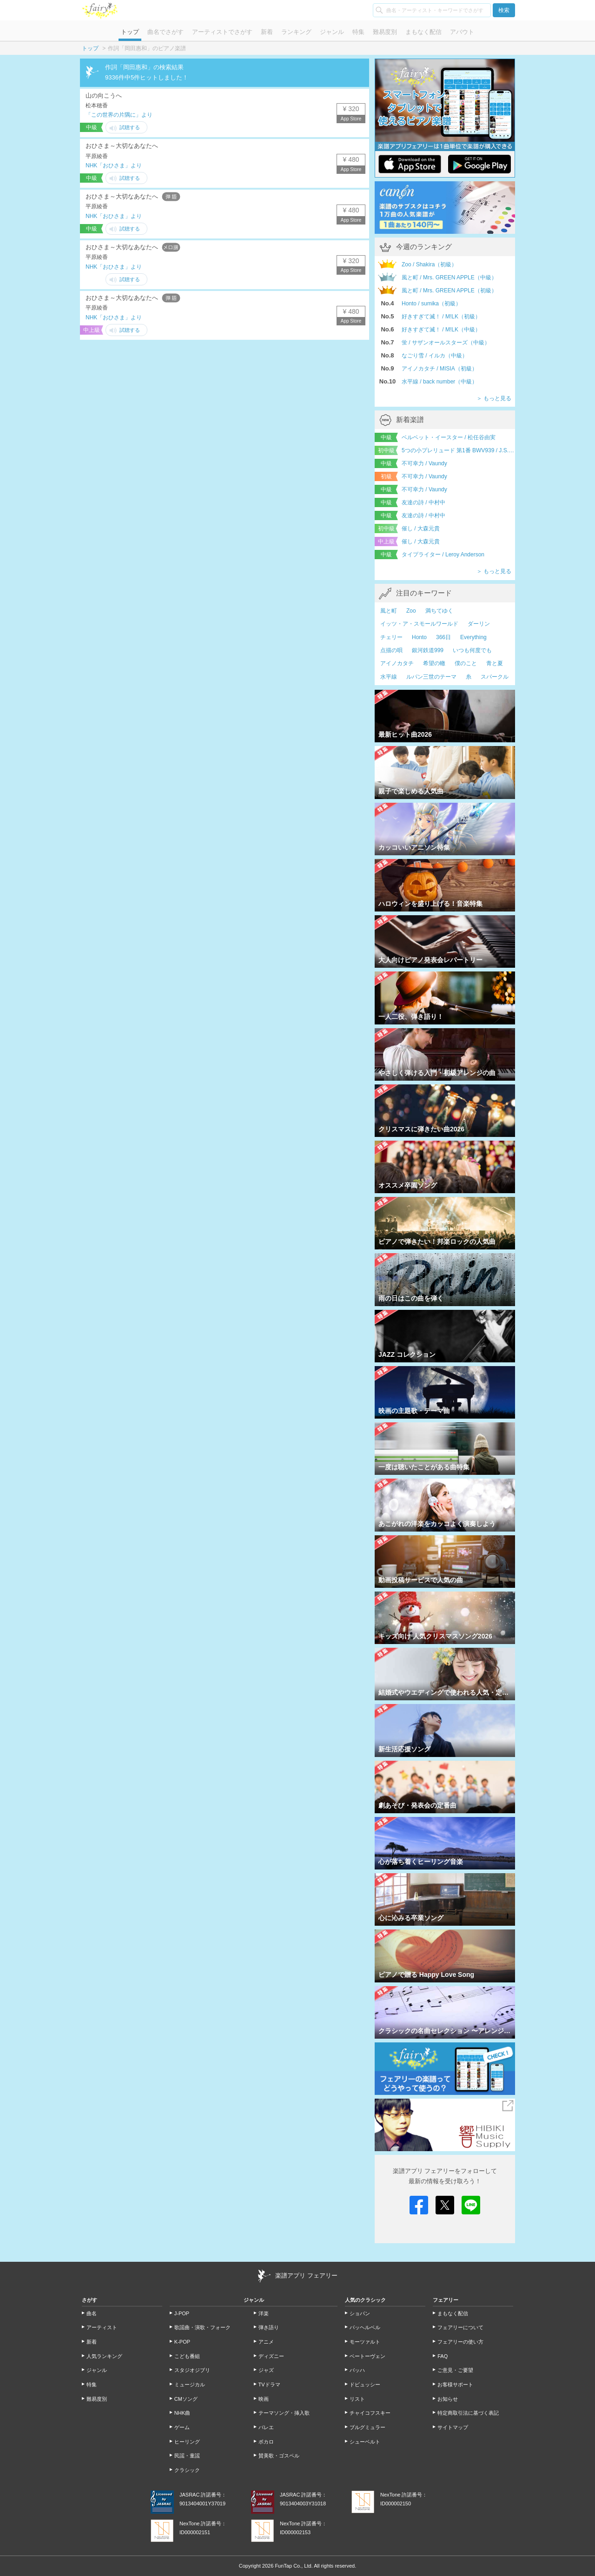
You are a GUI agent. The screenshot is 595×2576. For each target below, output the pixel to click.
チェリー (391, 637)
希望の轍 (434, 663)
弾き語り (268, 2327)
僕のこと (466, 663)
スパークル (495, 677)
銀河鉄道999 (427, 650)
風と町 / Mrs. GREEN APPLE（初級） (449, 290)
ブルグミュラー (367, 2427)
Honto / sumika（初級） (431, 303)
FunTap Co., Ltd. (293, 2566)
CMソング (186, 2399)
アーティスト (101, 2327)
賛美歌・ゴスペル (278, 2455)
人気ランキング (104, 2356)
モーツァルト (365, 2342)
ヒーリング (187, 2441)
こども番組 (187, 2356)
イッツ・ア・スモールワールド (419, 624)
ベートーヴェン (367, 2356)
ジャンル (332, 31)
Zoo (411, 611)
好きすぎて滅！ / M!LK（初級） (441, 316)
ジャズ (266, 2370)
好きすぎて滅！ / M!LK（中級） (441, 329)
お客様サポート (455, 2384)
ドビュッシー (365, 2384)
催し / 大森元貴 (421, 528)
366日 (443, 637)
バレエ (266, 2427)
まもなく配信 (423, 31)
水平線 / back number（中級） (439, 381)
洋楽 (263, 2313)
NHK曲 (182, 2413)
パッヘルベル (365, 2327)
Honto (419, 637)
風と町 (388, 611)
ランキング (296, 31)
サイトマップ (452, 2427)
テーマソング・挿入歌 (284, 2413)
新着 (267, 31)
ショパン (360, 2313)
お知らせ (447, 2399)
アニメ (266, 2342)
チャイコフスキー (370, 2413)
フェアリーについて (460, 2327)
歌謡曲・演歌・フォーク (202, 2327)
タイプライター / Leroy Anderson (443, 554)
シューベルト (365, 2441)
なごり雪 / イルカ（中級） (435, 355)
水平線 (388, 677)
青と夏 (494, 663)
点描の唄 (391, 650)
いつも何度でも (472, 650)
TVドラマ (269, 2384)
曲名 (91, 2313)
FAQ (442, 2356)
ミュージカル (189, 2384)
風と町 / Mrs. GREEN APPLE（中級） (449, 277)
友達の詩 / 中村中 (423, 502)
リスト (357, 2399)
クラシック (187, 2470)
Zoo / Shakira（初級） (429, 264)
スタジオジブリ (192, 2370)
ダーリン (479, 624)
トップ (130, 31)
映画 (263, 2399)
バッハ (357, 2370)
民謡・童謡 (187, 2455)
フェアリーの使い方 (460, 2342)
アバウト (462, 31)
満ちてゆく (439, 611)
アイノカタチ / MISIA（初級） (439, 368)
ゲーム (182, 2427)
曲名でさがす (165, 31)
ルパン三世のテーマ (431, 677)
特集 (358, 31)
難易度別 (385, 31)
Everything (473, 637)
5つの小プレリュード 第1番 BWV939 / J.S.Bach (458, 450)
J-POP (181, 2313)
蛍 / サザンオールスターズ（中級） (446, 342)
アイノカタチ (397, 663)
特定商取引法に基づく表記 (468, 2413)
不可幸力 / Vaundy (424, 463)
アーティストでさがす (222, 31)
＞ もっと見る (493, 398)
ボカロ (266, 2441)
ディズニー (271, 2356)
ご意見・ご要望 (455, 2370)
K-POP (182, 2342)
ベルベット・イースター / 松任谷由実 (449, 437)
